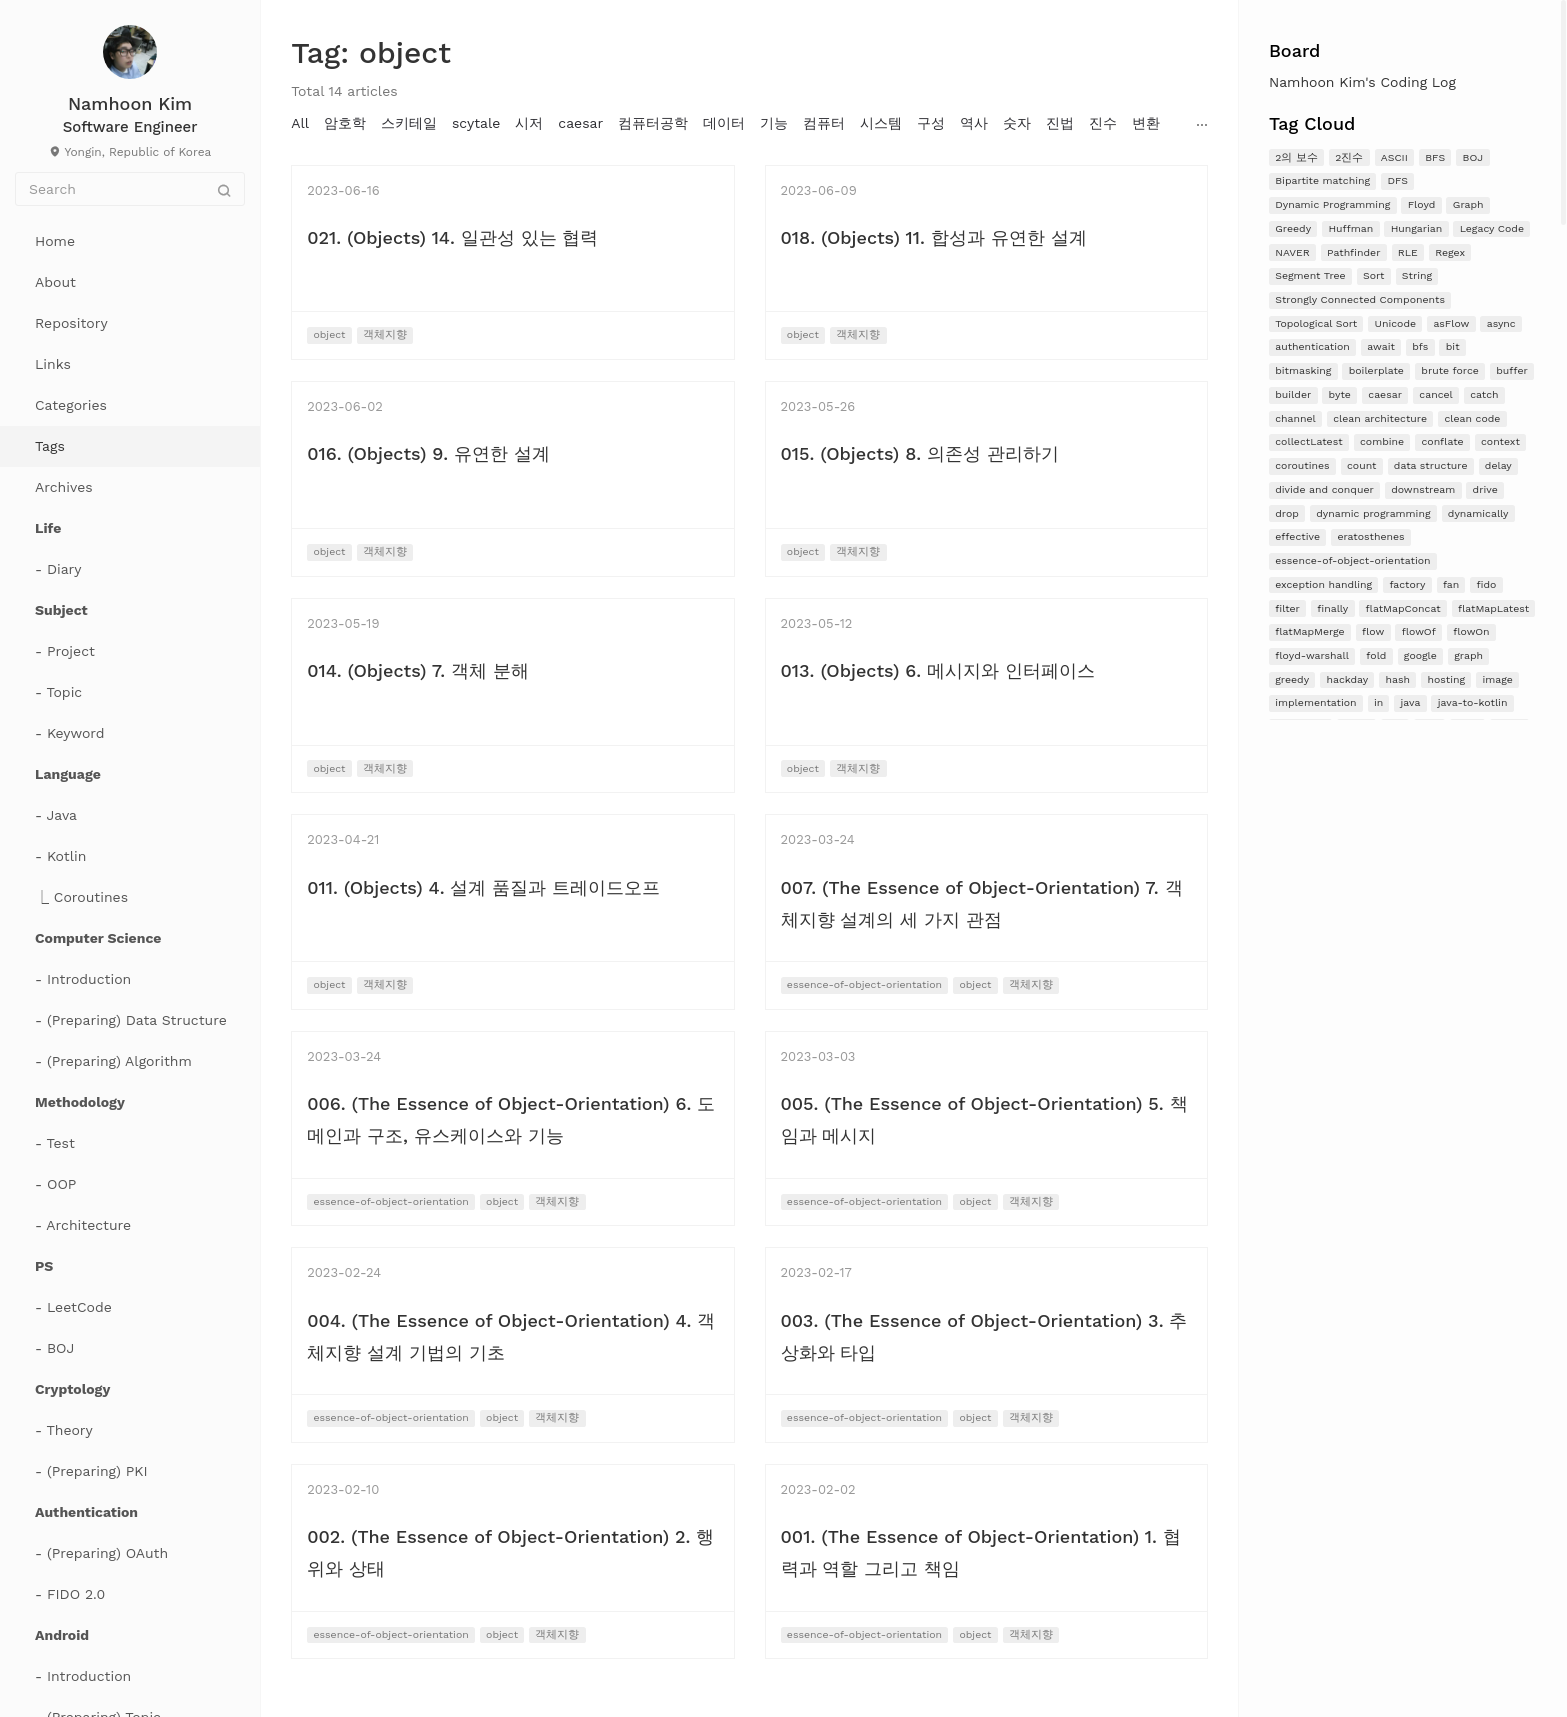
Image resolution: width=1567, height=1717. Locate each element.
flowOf (1419, 631)
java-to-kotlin (1473, 702)
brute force (1450, 370)
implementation (1315, 702)
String (1417, 275)
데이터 (724, 123)
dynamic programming (1373, 513)
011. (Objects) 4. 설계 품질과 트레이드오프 (483, 887)
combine (1382, 441)
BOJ (1473, 157)
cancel (1435, 394)
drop (1287, 513)
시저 (529, 123)
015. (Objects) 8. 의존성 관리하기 (920, 453)
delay (1498, 465)
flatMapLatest (1493, 608)
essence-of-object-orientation (1352, 560)
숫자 (1017, 123)
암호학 (345, 123)
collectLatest (1308, 441)
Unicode (1396, 323)
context (1500, 441)
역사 (974, 123)
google (1420, 655)
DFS (1397, 180)
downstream (1423, 489)
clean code (1472, 418)
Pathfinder (1353, 252)
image (1497, 679)
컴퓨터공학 (653, 123)
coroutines (1302, 465)
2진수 (1349, 157)
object (329, 334)
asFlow (1451, 323)
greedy (1292, 679)
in (1378, 702)
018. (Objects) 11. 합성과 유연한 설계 (934, 237)
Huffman (1350, 228)
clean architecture (1380, 418)
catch (1484, 394)
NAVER (1292, 252)
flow (1373, 631)
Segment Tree (1310, 275)
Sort (1373, 275)
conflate (1442, 441)
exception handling (1323, 584)
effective (1297, 536)
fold (1376, 655)
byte (1340, 394)
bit (1453, 346)
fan (1451, 584)
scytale (476, 123)
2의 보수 (1296, 157)
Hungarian (1417, 228)
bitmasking (1303, 370)
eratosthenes (1370, 536)
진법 (1060, 123)
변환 (1146, 123)
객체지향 (385, 334)
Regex (1450, 252)
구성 (931, 123)
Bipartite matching (1322, 180)
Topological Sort (1316, 323)
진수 (1103, 123)
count (1361, 465)
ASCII (1394, 157)
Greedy (1293, 228)
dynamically (1478, 513)
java (1411, 702)
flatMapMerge (1309, 631)
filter (1287, 608)
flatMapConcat (1403, 608)
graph (1468, 655)
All (300, 123)
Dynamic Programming (1332, 204)
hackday (1347, 679)
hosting (1446, 679)
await (1381, 346)
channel (1295, 418)
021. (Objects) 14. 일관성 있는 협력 (452, 237)
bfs (1420, 346)
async (1501, 323)
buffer (1512, 370)
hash (1398, 679)
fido (1487, 584)
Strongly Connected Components (1360, 299)
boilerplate (1376, 370)
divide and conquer (1324, 489)
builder (1293, 394)
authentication (1312, 346)
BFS (1435, 157)
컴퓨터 (824, 123)
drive (1485, 489)
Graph (1468, 204)
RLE (1408, 252)
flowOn (1471, 631)
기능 (774, 123)
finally (1332, 608)
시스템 (881, 123)
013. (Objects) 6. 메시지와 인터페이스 (938, 670)
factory (1407, 584)
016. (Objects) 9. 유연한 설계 (428, 453)
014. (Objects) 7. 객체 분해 (418, 670)
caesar (1385, 394)
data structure (1431, 465)
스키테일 (409, 123)
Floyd (1422, 204)
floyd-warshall (1312, 655)
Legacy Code (1492, 228)
